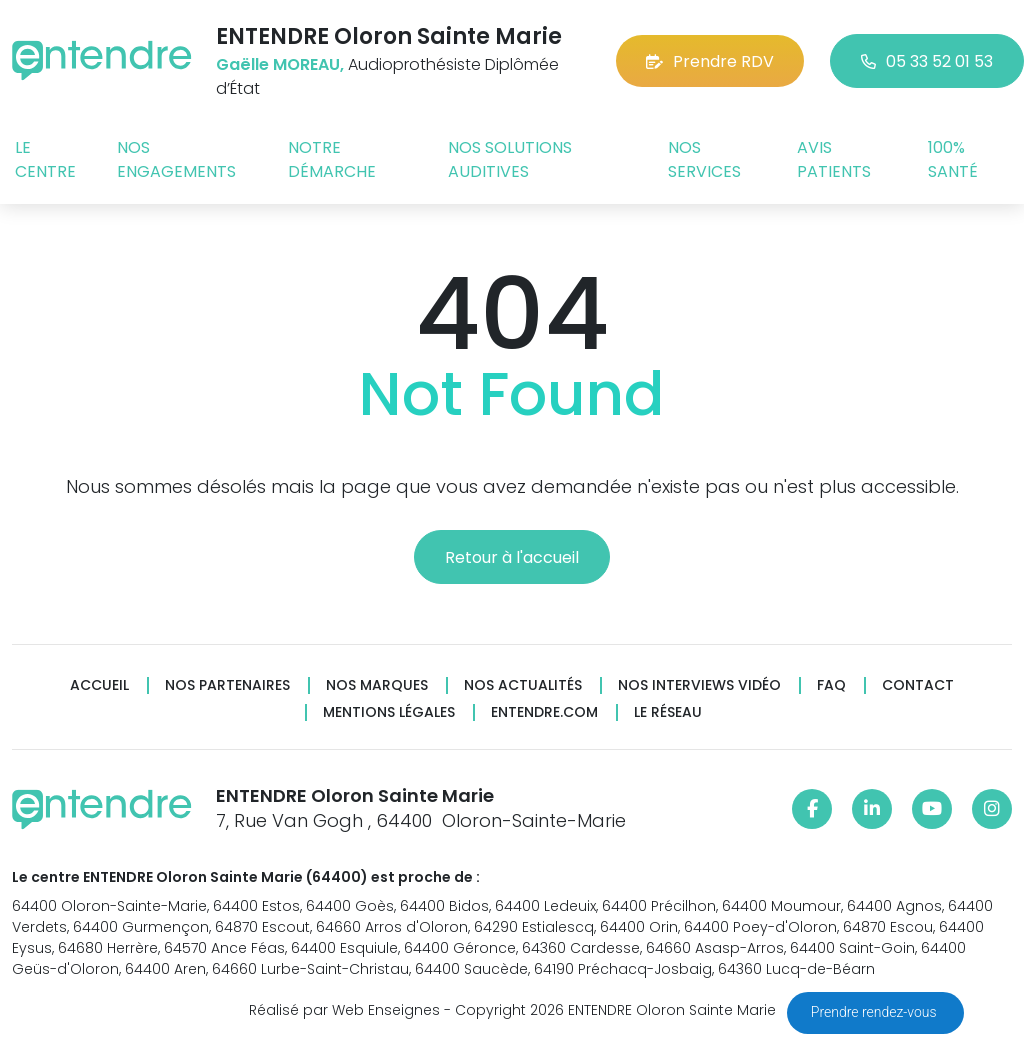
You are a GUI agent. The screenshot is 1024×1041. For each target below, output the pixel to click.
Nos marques (377, 685)
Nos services (704, 159)
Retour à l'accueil (512, 557)
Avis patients (834, 159)
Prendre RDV (710, 61)
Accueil (99, 685)
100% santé (953, 159)
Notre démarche (332, 159)
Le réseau (668, 712)
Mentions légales (389, 712)
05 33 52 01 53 (927, 61)
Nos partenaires (227, 685)
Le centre (45, 159)
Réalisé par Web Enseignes (344, 1010)
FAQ (831, 685)
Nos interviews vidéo (699, 685)
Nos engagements (176, 159)
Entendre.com (544, 712)
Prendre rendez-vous (875, 1012)
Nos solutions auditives (510, 159)
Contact (918, 685)
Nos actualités (523, 685)
